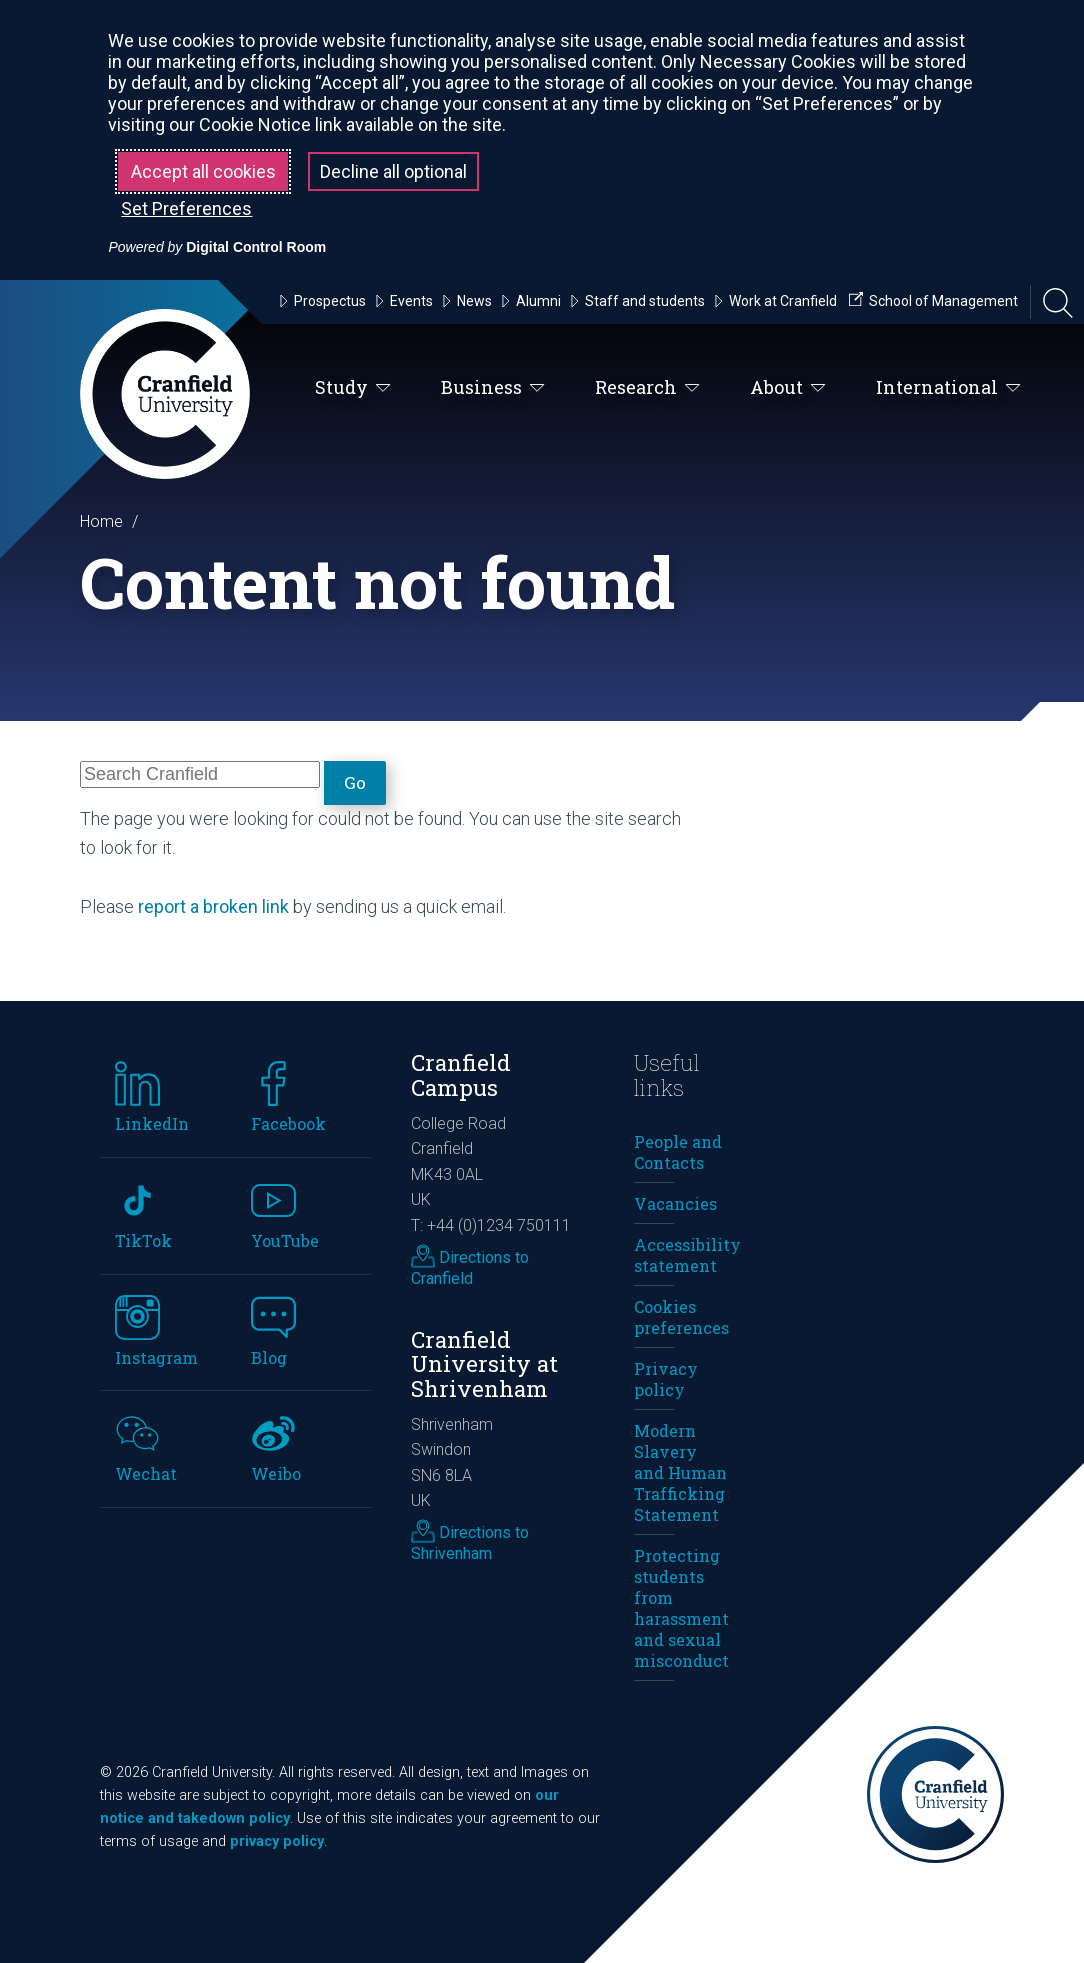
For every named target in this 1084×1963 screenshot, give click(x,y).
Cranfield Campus (461, 1075)
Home (101, 521)
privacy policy (277, 1841)
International (948, 388)
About (788, 388)
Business (493, 388)
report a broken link (213, 906)
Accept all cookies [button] (203, 171)
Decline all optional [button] (393, 171)
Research (647, 388)
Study (353, 388)
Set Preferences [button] (186, 208)
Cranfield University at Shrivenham (484, 1364)
